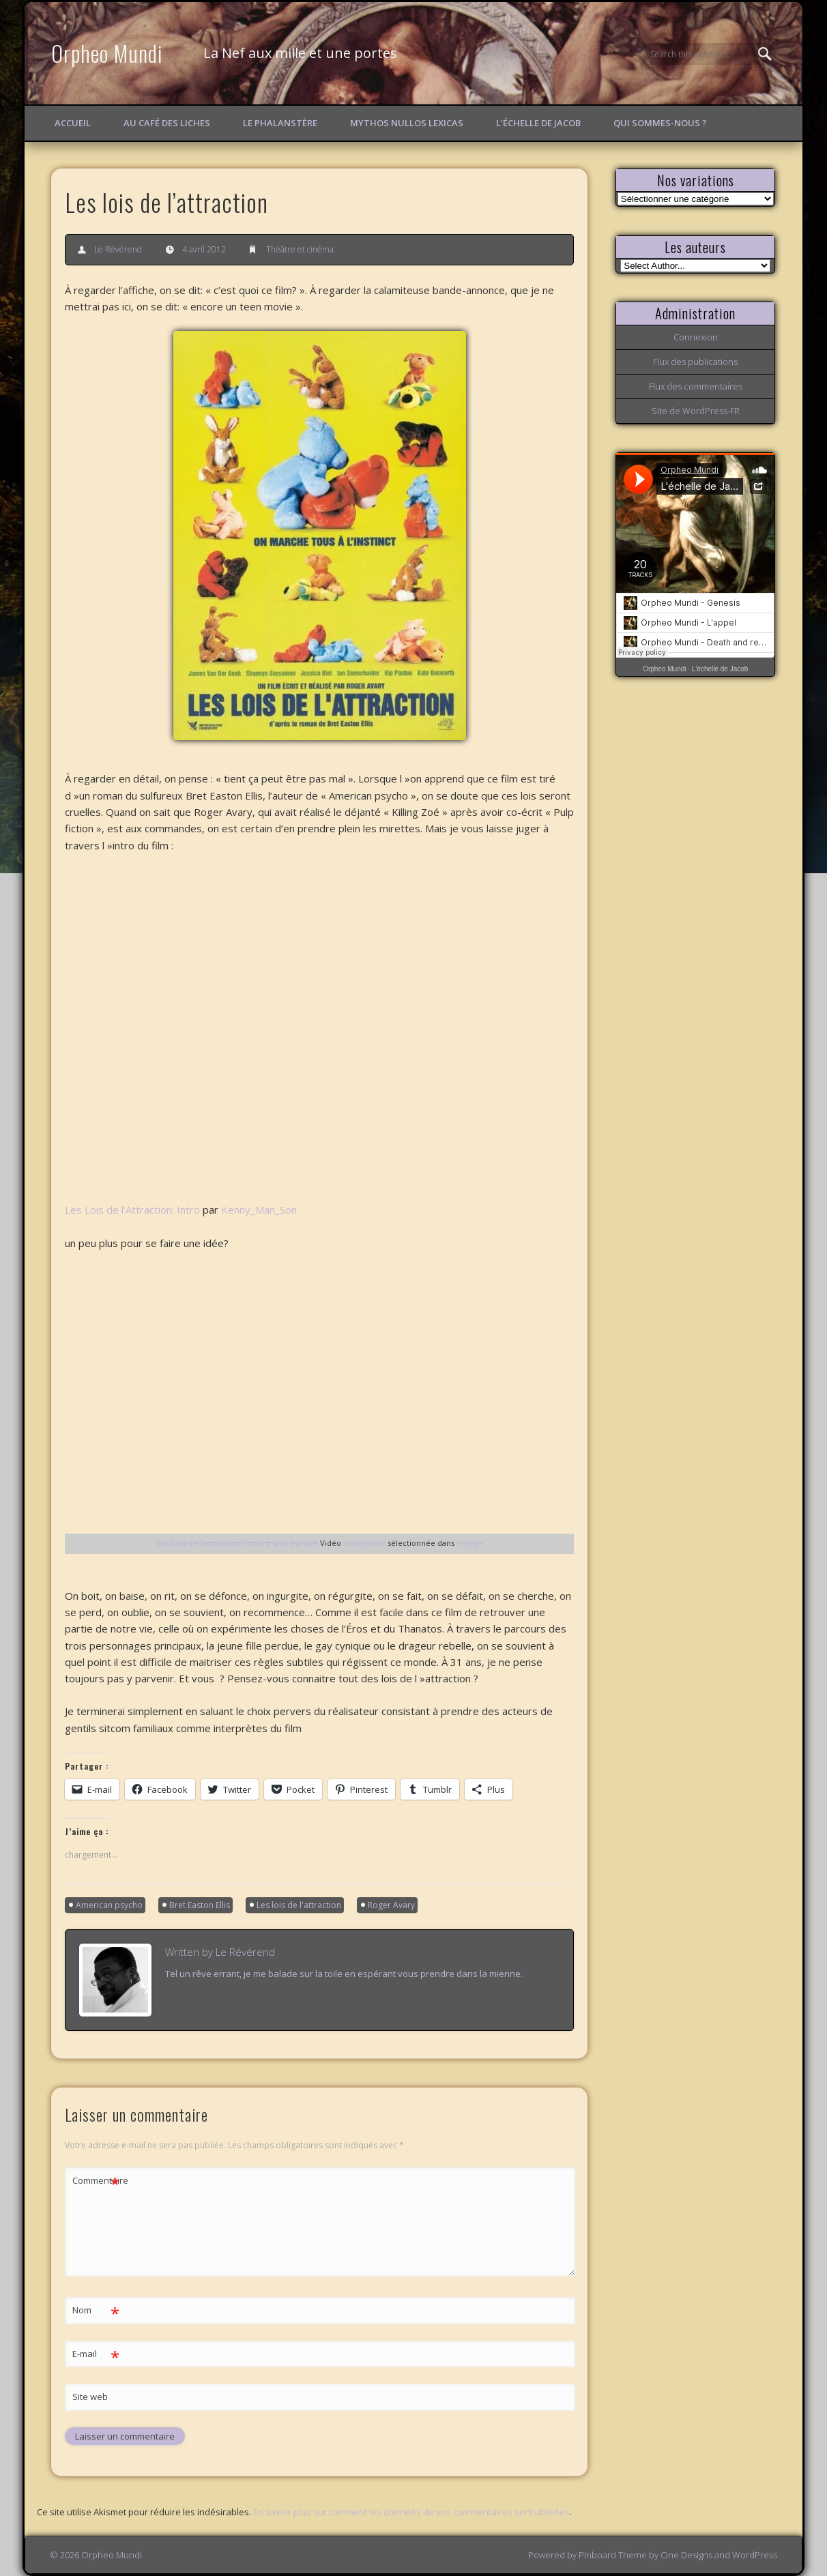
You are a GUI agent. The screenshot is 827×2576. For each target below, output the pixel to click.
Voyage (469, 1543)
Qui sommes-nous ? (660, 123)
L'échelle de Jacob (720, 669)
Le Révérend (118, 249)
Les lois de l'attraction (299, 1905)
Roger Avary (391, 1905)
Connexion (695, 337)
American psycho (109, 1905)
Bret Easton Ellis (199, 1905)
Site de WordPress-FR (696, 411)
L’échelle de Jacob (538, 123)
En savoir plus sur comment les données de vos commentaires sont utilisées (411, 2512)
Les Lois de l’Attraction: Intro (132, 1209)
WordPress (754, 2555)
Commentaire (96, 2181)
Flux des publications (695, 361)
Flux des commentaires (695, 386)
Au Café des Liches (167, 123)
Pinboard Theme (613, 2555)
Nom (95, 2310)
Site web (90, 2396)
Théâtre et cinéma (300, 249)
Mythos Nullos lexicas (406, 123)
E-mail (95, 2354)
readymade (364, 1543)
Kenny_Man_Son (259, 1209)
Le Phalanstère (280, 123)
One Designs (686, 2555)
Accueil (73, 123)
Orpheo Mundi (107, 53)
